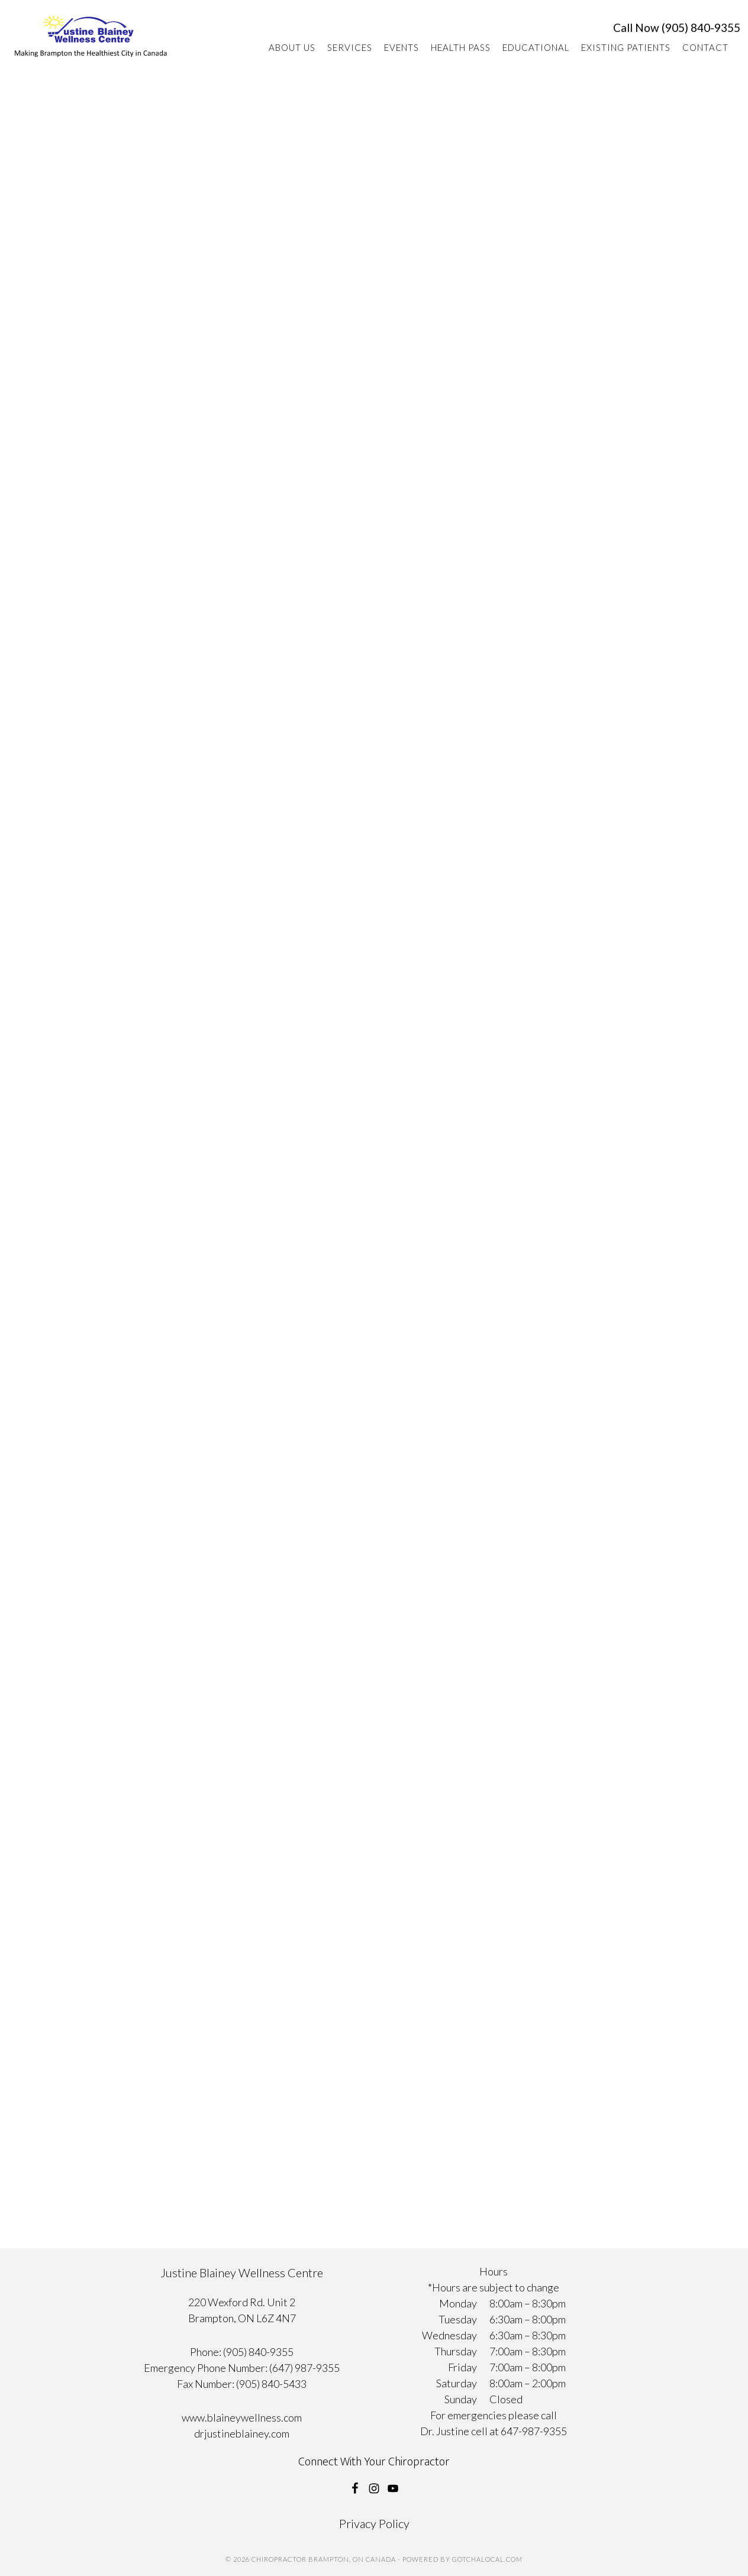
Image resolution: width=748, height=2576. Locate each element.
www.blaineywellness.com (242, 2417)
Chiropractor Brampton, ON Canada (90, 42)
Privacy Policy (374, 2523)
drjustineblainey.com (241, 2433)
